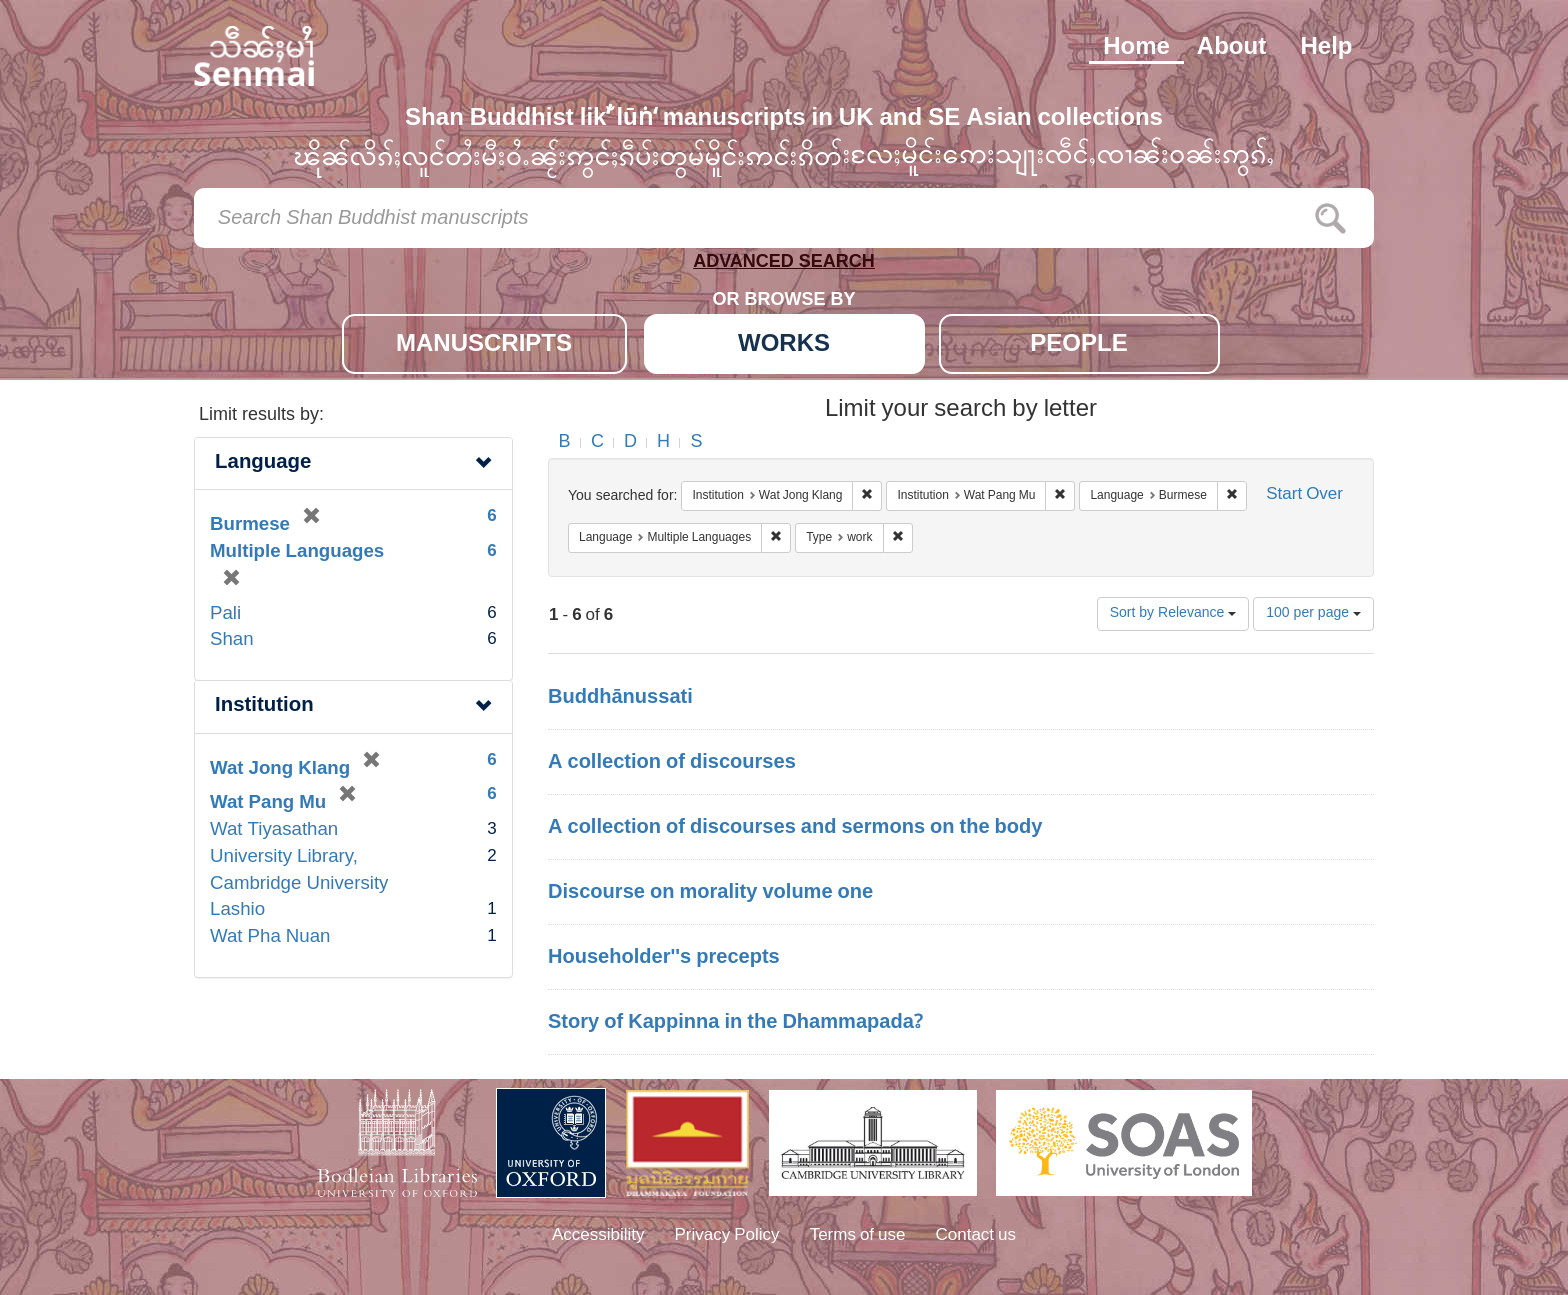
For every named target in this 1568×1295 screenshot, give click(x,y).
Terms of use (858, 1236)
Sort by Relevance (1173, 613)
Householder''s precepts (664, 958)
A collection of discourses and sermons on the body (795, 828)
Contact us (976, 1236)
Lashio (237, 910)
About (1231, 48)
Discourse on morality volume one (710, 893)
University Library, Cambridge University (299, 871)
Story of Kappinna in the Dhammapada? (735, 1023)
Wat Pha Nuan (270, 937)
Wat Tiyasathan (274, 830)
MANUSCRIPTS (484, 345)
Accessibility (598, 1236)
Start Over (1304, 495)
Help (1326, 48)
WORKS (784, 345)
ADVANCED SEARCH (784, 265)
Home (1136, 48)
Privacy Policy (727, 1236)
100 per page (1313, 613)
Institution (264, 706)
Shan (232, 640)
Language (263, 463)
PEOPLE (1078, 345)
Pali (225, 614)
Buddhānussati (620, 698)
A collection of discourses (672, 763)
